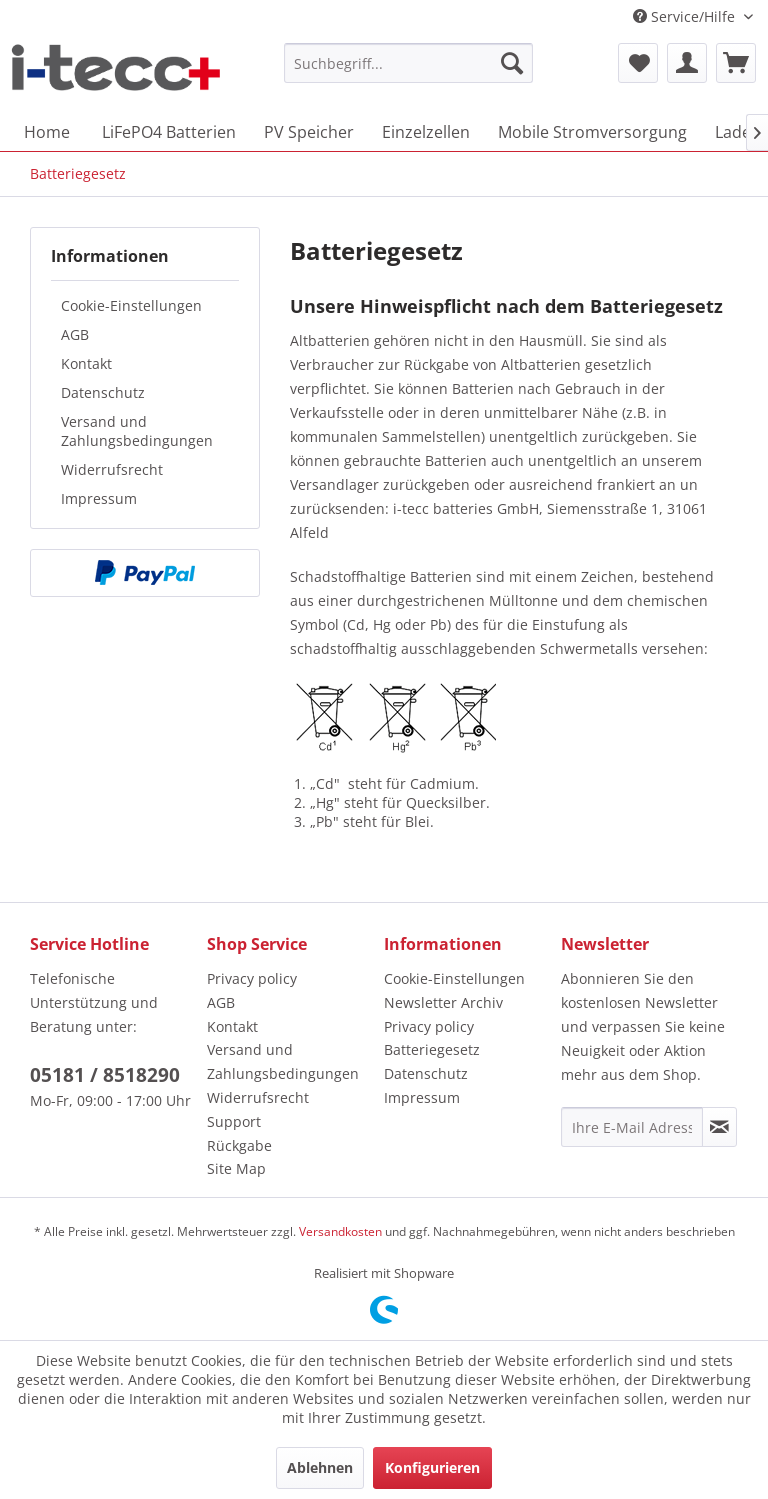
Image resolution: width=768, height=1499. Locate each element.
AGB (75, 334)
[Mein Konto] (687, 63)
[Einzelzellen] (426, 132)
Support (234, 1121)
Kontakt (86, 363)
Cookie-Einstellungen (131, 305)
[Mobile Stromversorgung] (592, 132)
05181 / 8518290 (105, 1075)
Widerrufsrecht (112, 469)
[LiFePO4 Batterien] (169, 132)
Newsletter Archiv (443, 1002)
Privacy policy (252, 978)
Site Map (236, 1168)
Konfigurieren (432, 1467)
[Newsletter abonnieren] (719, 1127)
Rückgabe (239, 1145)
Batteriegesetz (432, 1049)
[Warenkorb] (736, 63)
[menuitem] (409, 63)
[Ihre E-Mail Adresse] (632, 1127)
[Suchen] (512, 63)
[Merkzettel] (638, 63)
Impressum (99, 498)
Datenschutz (103, 392)
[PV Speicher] (309, 132)
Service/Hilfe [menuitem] (686, 16)
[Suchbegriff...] (409, 63)
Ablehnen (320, 1467)
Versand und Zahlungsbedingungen (137, 431)
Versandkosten (340, 1231)
